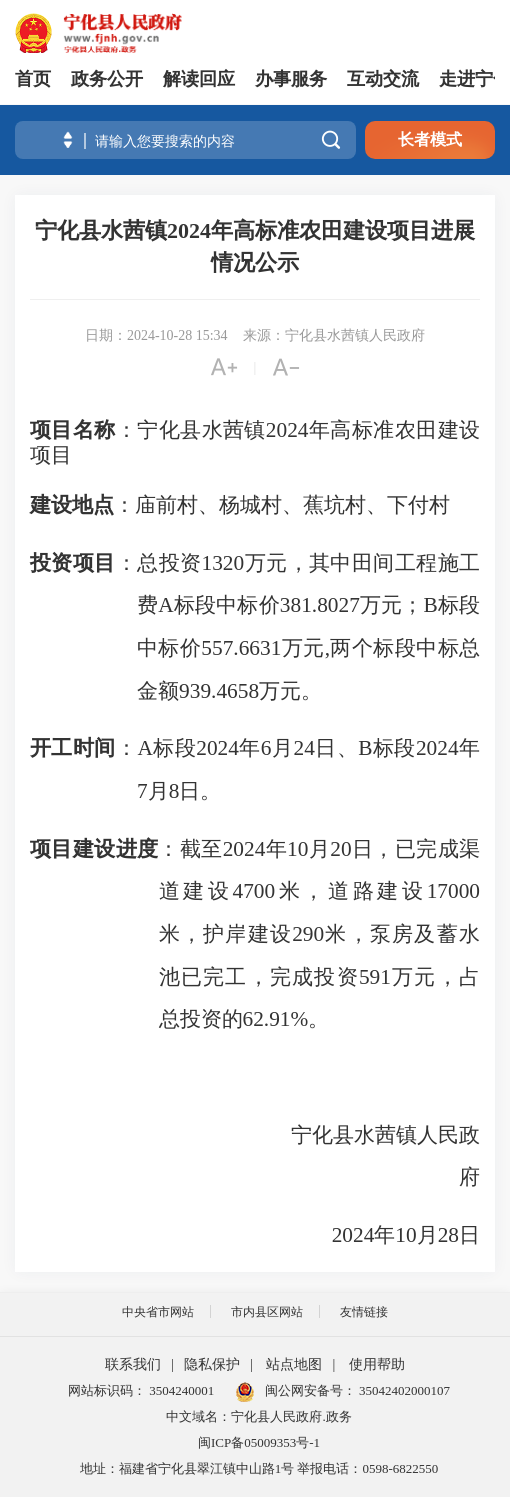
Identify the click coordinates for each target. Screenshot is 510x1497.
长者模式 (430, 139)
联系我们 (133, 1364)
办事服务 (291, 79)
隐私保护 (212, 1364)
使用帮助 (377, 1364)
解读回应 (199, 79)
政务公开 (107, 79)
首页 (33, 79)
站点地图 (294, 1364)
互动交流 (383, 79)
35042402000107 (403, 1390)
